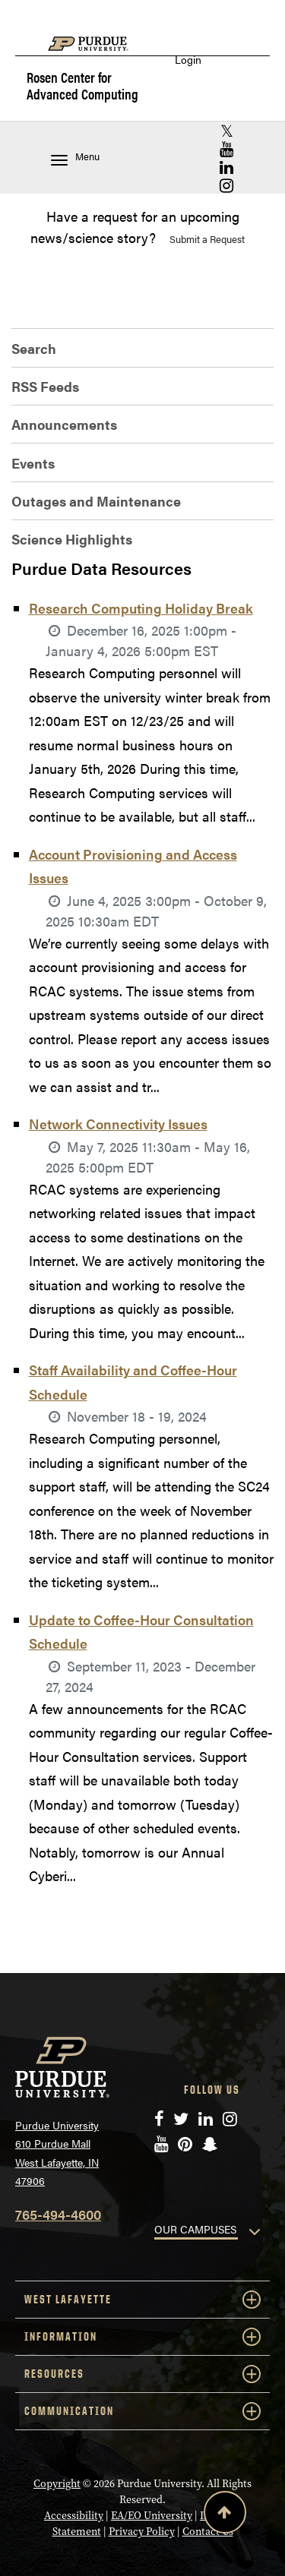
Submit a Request (207, 239)
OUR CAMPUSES (195, 2229)
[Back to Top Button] (225, 2515)
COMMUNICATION (142, 2411)
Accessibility (73, 2515)
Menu (75, 158)
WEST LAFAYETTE (142, 2299)
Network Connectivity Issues (118, 1123)
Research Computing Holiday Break (141, 607)
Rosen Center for (82, 86)
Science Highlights (71, 538)
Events (33, 462)
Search (33, 348)
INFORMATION (142, 2337)
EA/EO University (151, 2515)
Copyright (57, 2483)
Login (188, 59)
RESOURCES (142, 2374)
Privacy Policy (142, 2531)
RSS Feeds (45, 386)
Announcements (64, 424)
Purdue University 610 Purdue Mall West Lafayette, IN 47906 (57, 2153)
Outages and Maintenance (96, 500)
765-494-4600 (58, 2214)
